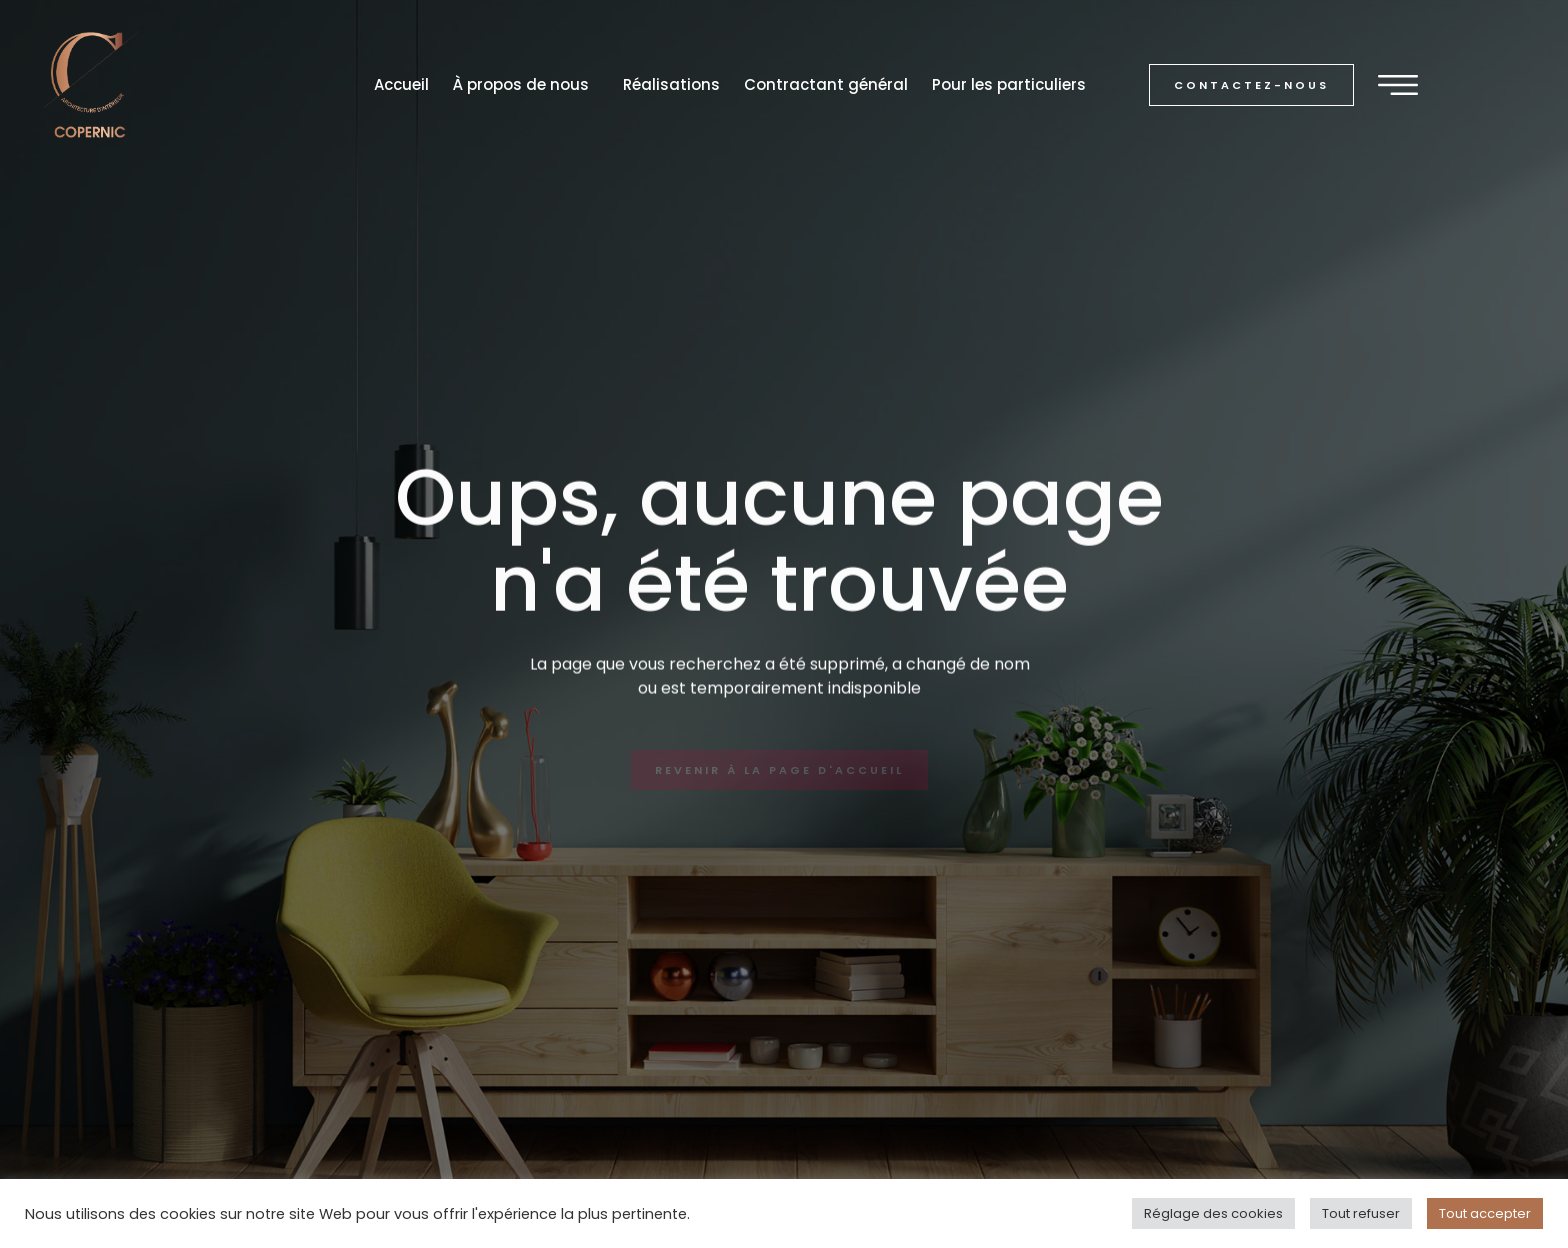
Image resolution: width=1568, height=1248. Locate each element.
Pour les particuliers (1009, 84)
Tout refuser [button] (1361, 1213)
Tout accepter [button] (1485, 1213)
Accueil (401, 84)
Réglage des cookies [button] (1213, 1213)
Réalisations (671, 84)
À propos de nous (526, 84)
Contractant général (826, 84)
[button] (1251, 85)
